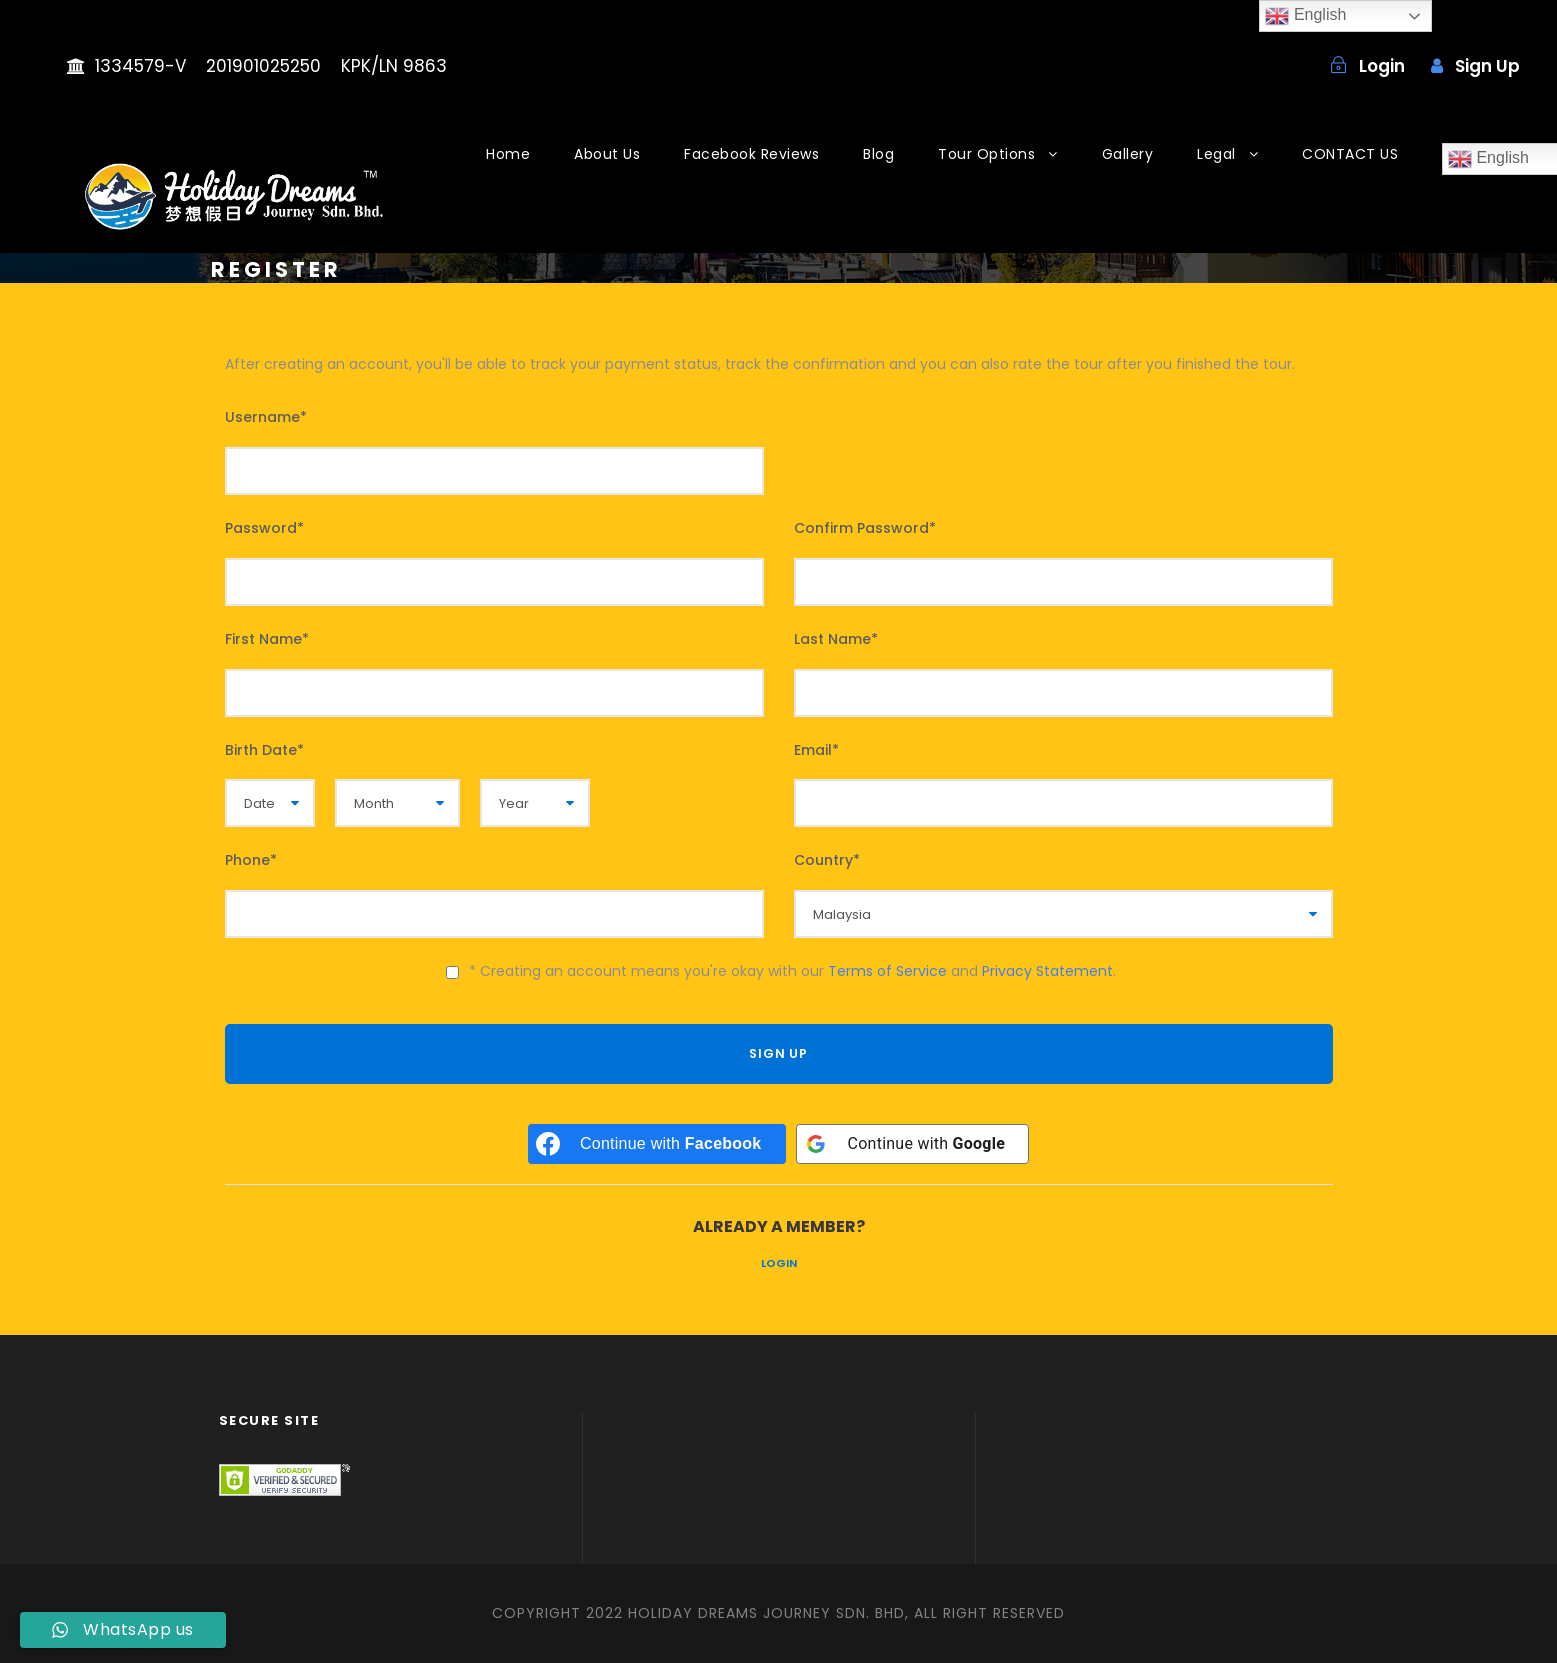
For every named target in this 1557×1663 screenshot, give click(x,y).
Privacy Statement (1047, 971)
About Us (607, 154)
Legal (1216, 154)
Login (779, 1263)
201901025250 (263, 66)
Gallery (1128, 154)
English (1305, 16)
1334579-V (140, 66)
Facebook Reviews (751, 154)
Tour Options (986, 154)
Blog (878, 154)
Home (508, 154)
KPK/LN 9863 (394, 66)
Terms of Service (887, 971)
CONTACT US (1350, 154)
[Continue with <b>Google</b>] (913, 1144)
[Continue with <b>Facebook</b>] (657, 1144)
